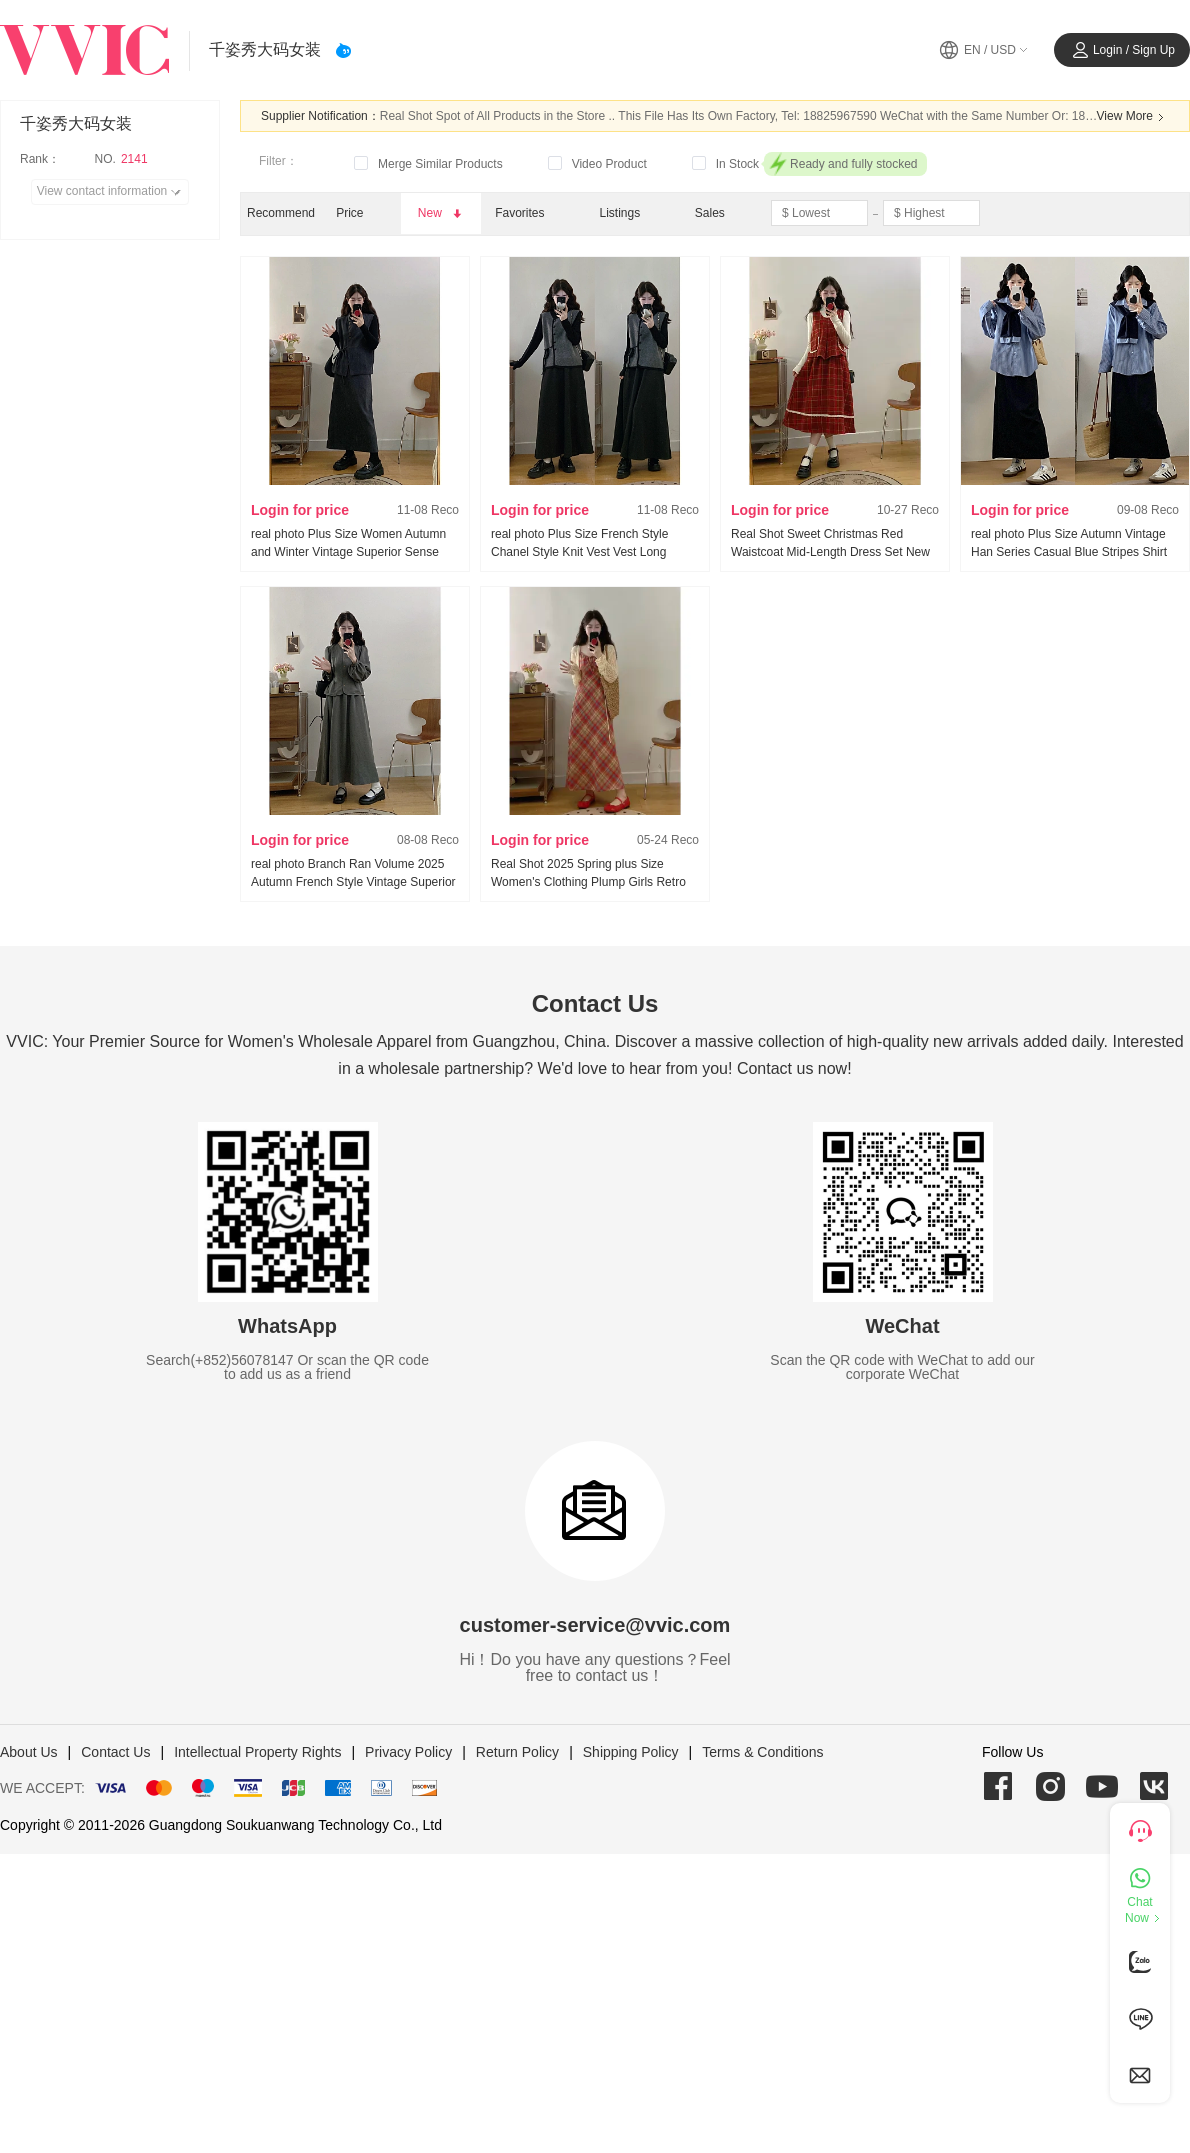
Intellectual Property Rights (257, 1752)
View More (1133, 117)
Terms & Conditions (762, 1752)
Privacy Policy (408, 1752)
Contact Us (115, 1752)
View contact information (112, 192)
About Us (29, 1752)
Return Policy (517, 1752)
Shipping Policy (631, 1752)
